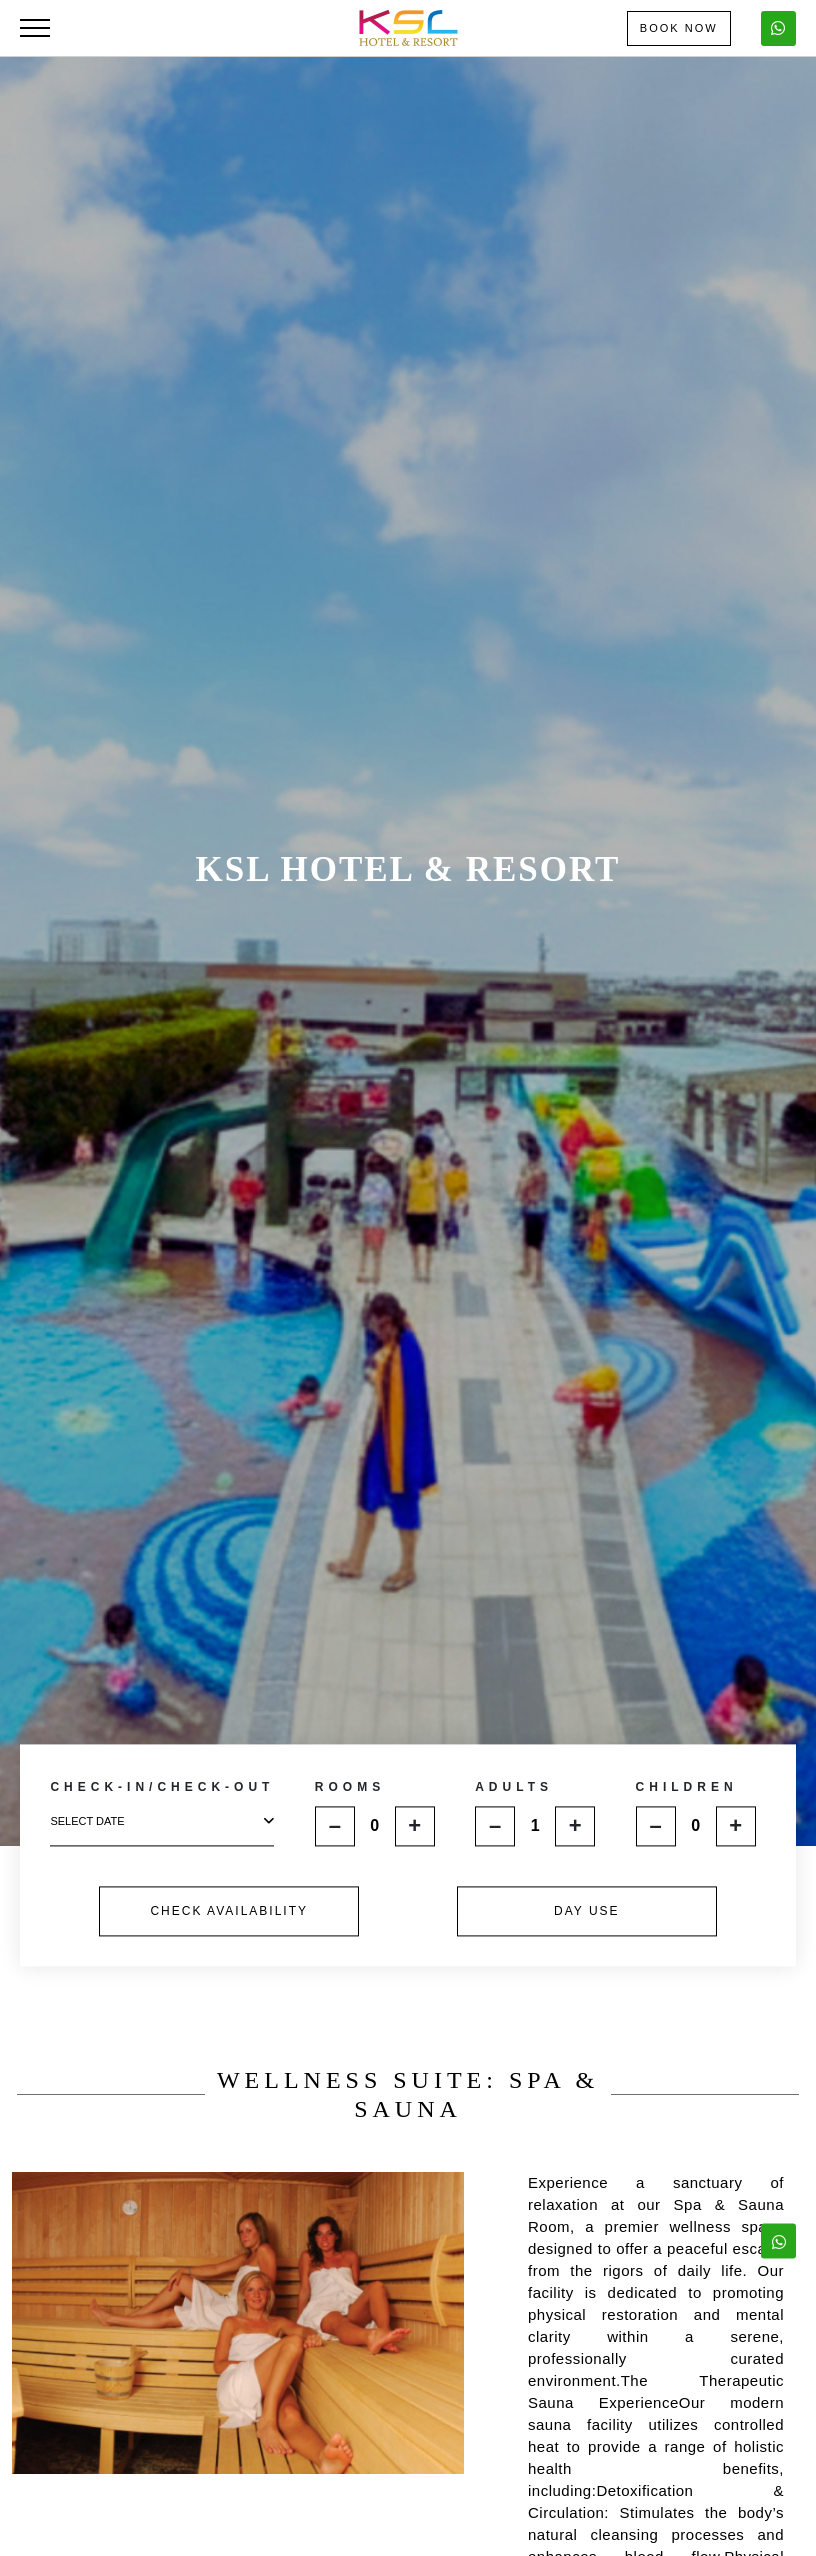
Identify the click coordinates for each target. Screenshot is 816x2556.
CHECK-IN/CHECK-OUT (162, 1788)
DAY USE (587, 1911)
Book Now (679, 28)
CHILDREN (687, 1787)
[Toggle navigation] (35, 28)
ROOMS (350, 1787)
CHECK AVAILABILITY (229, 1911)
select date (162, 1821)
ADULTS (514, 1787)
